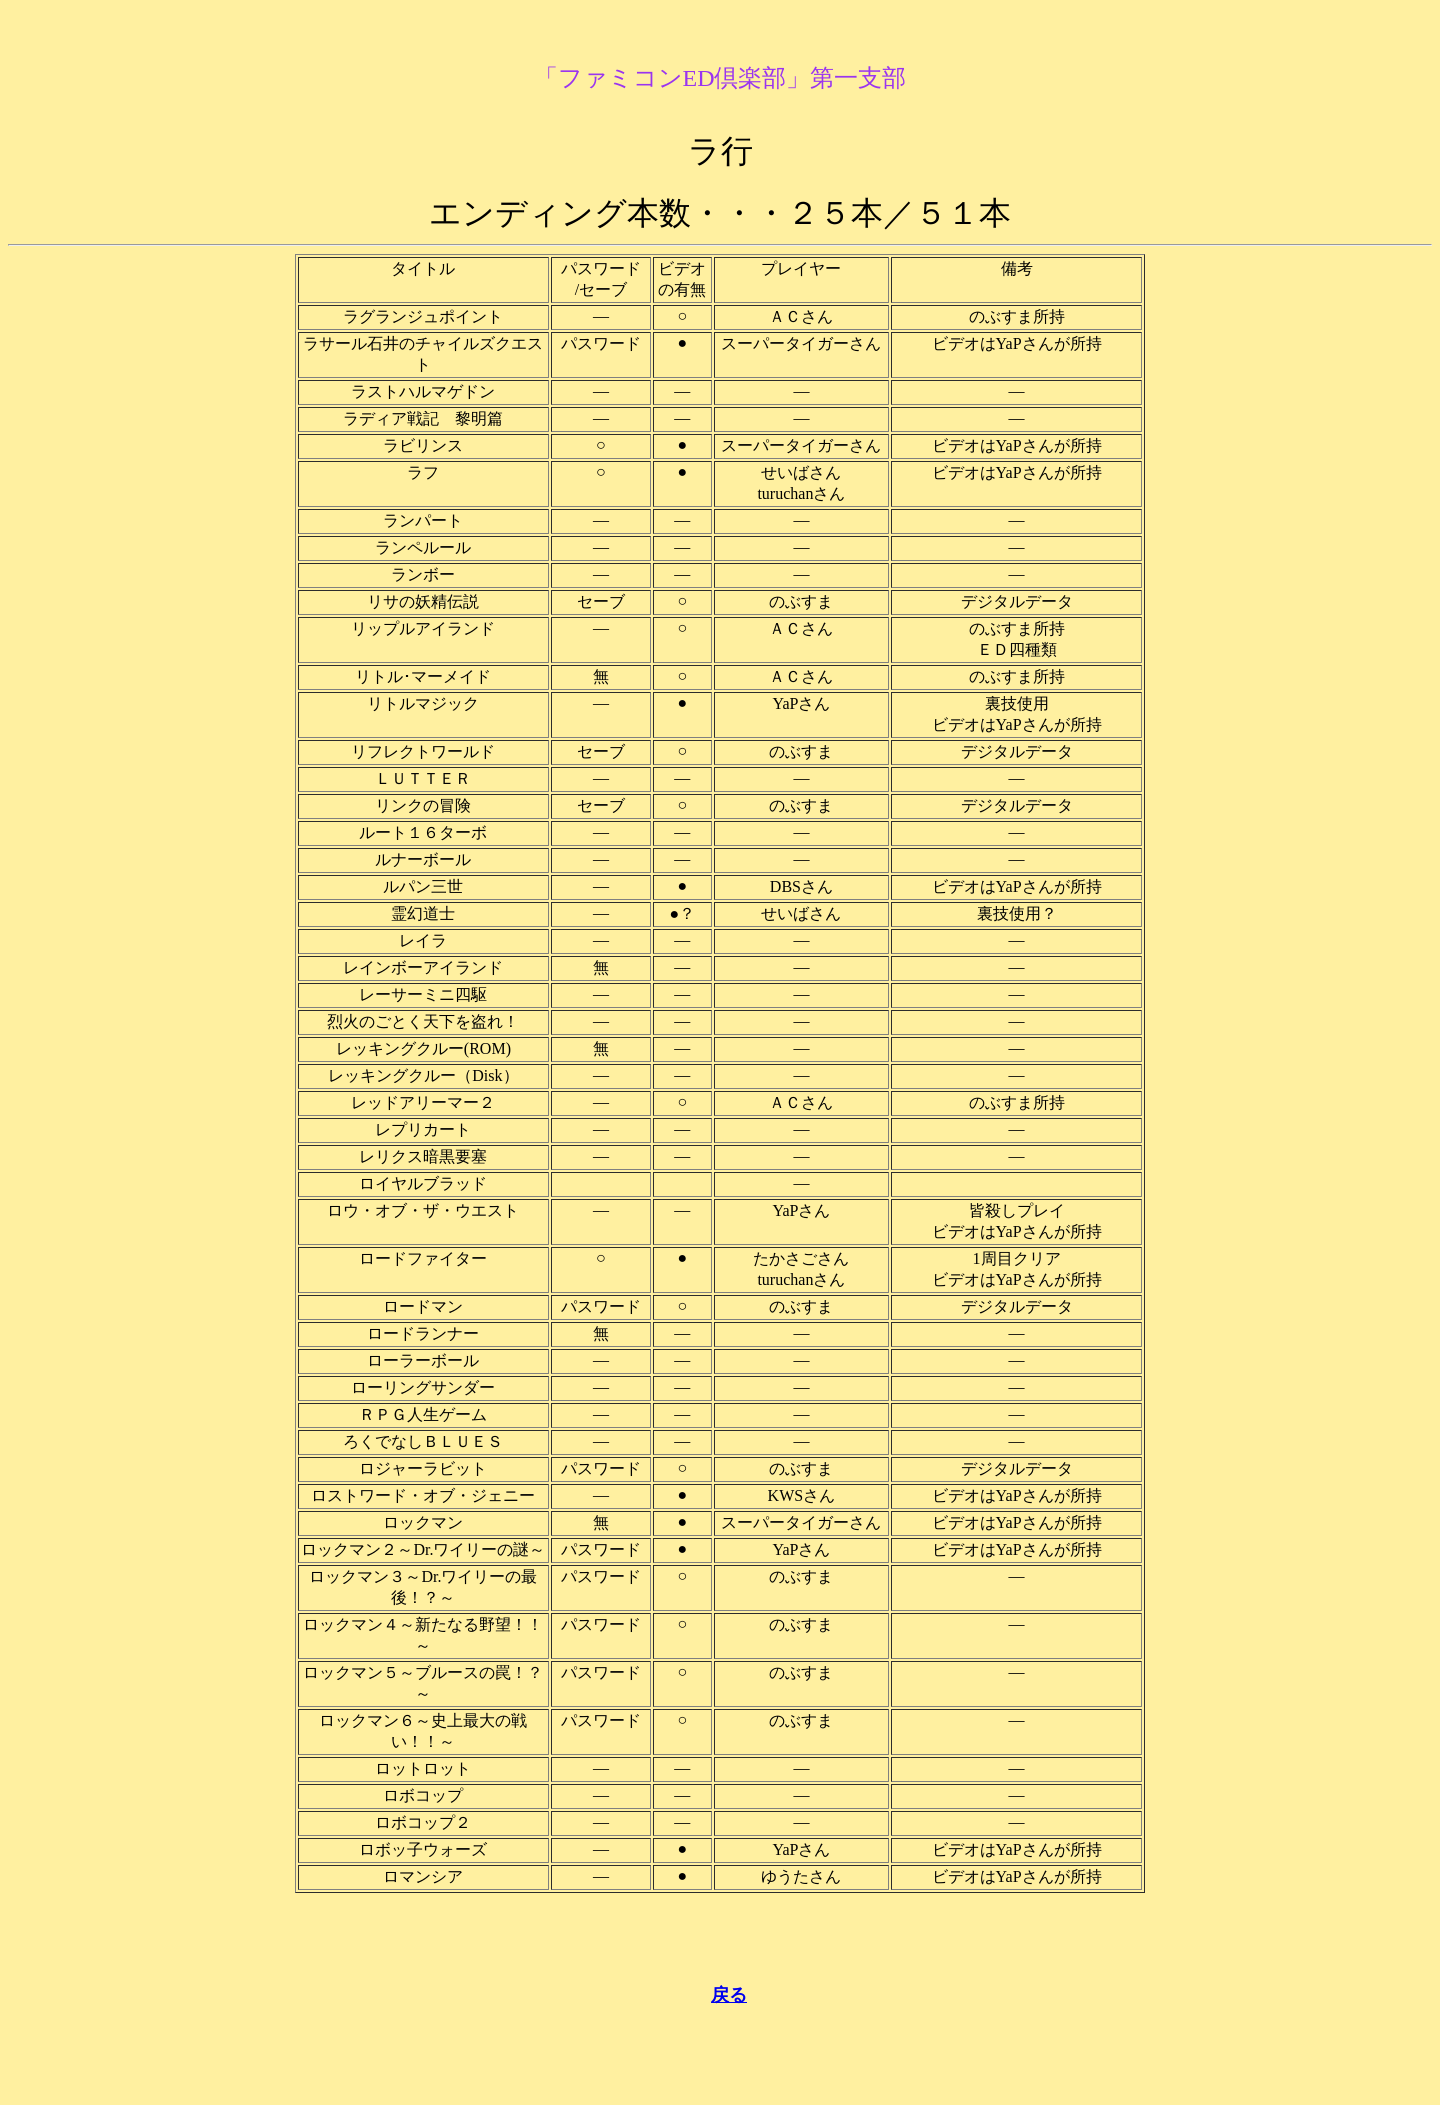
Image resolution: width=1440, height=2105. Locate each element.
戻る (729, 1995)
